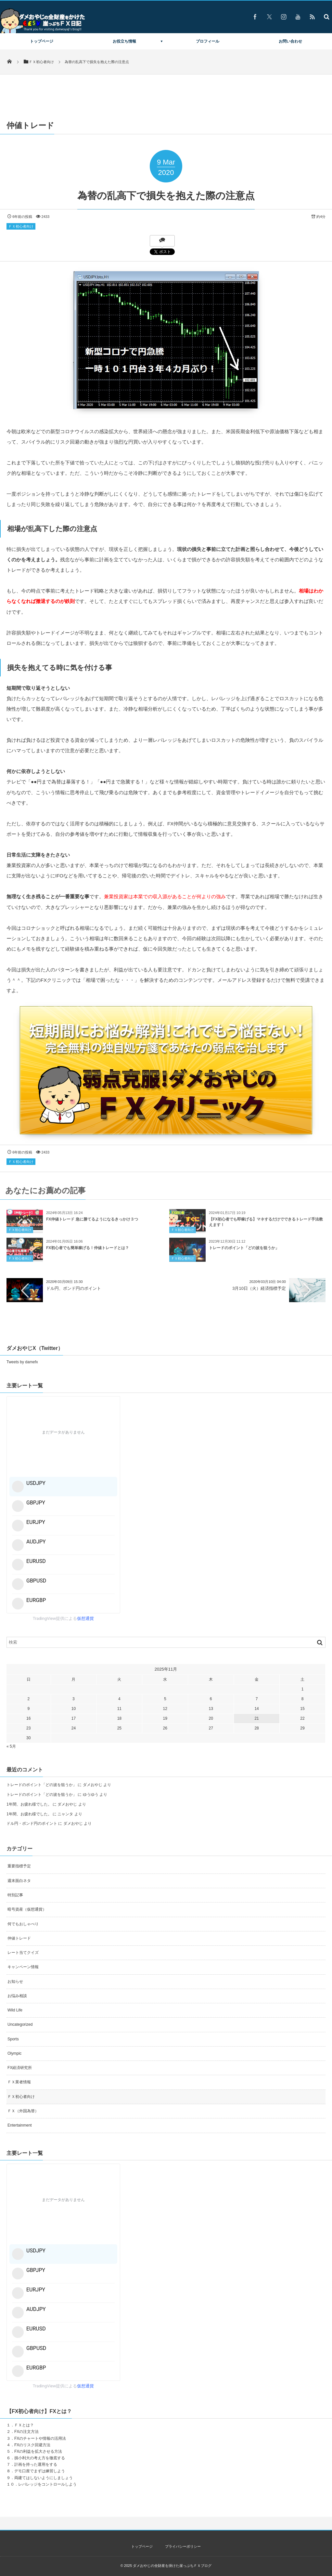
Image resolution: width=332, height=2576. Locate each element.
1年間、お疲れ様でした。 (29, 1804)
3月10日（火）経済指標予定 (259, 1288)
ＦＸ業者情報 (19, 2082)
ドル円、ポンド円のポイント (73, 1288)
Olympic (14, 2053)
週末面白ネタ (19, 1880)
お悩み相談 (17, 1996)
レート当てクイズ (23, 1952)
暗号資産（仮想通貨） (26, 1909)
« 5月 (11, 1746)
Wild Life (14, 2010)
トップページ (41, 41)
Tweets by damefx (22, 1362)
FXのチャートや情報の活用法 (40, 2438)
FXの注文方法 (26, 2431)
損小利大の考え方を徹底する (39, 2458)
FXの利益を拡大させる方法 (38, 2451)
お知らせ (15, 1981)
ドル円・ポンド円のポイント (31, 1823)
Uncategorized (19, 2024)
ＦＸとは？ (24, 2425)
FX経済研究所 (19, 2067)
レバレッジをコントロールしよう (47, 2484)
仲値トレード (19, 1938)
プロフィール (207, 41)
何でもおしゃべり (23, 1924)
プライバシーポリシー (183, 2546)
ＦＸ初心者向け (20, 226)
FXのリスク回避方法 (32, 2445)
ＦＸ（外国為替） (23, 2111)
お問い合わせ (290, 41)
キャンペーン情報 (23, 1967)
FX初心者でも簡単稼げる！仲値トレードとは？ (87, 1251)
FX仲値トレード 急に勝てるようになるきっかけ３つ (92, 1223)
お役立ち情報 (124, 41)
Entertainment (19, 2125)
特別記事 (15, 1895)
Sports (13, 2039)
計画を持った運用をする (35, 2464)
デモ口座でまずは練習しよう (39, 2471)
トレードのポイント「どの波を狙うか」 (244, 1251)
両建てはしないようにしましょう (43, 2478)
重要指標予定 (19, 1866)
